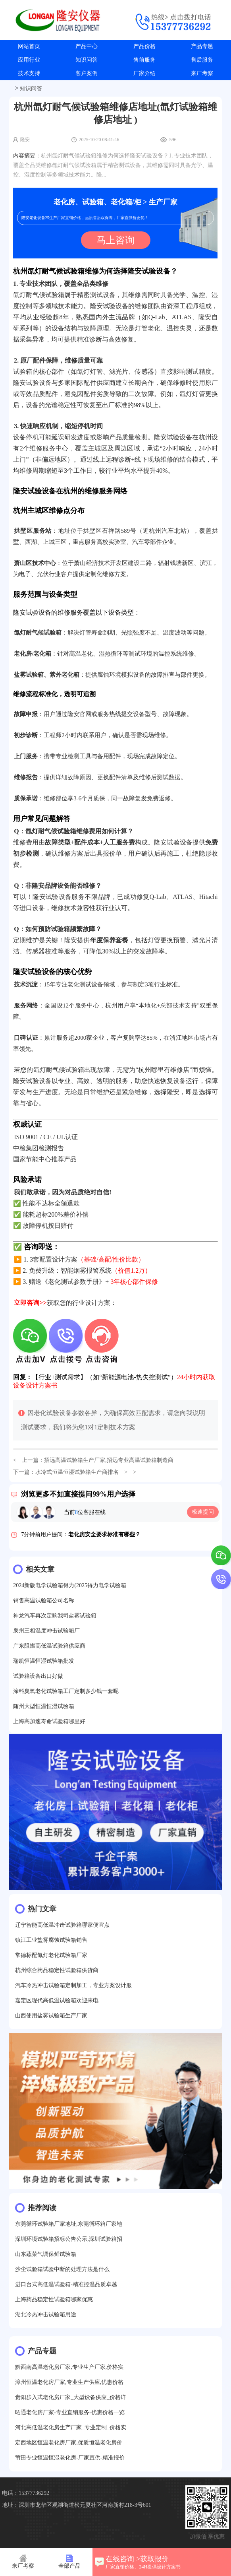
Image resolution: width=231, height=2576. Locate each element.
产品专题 (202, 46)
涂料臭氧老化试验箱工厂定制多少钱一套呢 (66, 1691)
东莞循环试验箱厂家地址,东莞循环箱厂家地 (68, 2224)
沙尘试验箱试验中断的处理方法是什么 (62, 2269)
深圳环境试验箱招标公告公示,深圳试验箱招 (68, 2239)
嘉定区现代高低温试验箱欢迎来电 (56, 2000)
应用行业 (29, 60)
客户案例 (86, 73)
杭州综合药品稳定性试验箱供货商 (56, 1970)
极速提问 (203, 1512)
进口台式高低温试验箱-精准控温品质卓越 (66, 2284)
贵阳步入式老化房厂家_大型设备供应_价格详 (70, 2397)
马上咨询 (115, 240)
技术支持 (29, 73)
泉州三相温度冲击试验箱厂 (46, 1631)
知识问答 (86, 60)
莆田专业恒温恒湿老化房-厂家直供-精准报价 (69, 2458)
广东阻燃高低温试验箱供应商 (49, 1646)
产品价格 (144, 46)
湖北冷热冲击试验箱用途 (45, 2315)
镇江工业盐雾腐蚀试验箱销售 (51, 1940)
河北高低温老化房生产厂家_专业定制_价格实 (70, 2427)
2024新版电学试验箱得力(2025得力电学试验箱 (69, 1585)
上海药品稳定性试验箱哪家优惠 (54, 2299)
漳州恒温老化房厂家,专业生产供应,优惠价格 (69, 2382)
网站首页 (29, 46)
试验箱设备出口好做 (38, 1676)
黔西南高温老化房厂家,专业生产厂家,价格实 (69, 2367)
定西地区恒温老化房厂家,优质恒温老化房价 (68, 2443)
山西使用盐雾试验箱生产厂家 (51, 2016)
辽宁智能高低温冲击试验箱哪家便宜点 (62, 1925)
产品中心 (86, 46)
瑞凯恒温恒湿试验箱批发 (43, 1661)
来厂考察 (202, 73)
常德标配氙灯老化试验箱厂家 (51, 1955)
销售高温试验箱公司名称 (43, 1600)
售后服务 (202, 60)
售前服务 (144, 60)
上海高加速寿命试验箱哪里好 (49, 1721)
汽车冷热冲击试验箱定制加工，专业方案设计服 (73, 1985)
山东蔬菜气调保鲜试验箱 (45, 2254)
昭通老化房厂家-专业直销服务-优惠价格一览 (69, 2412)
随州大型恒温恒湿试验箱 (43, 1706)
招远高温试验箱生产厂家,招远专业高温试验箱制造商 (108, 1460)
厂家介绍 (144, 73)
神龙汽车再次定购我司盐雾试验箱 (54, 1616)
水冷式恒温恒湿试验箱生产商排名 (77, 1472)
